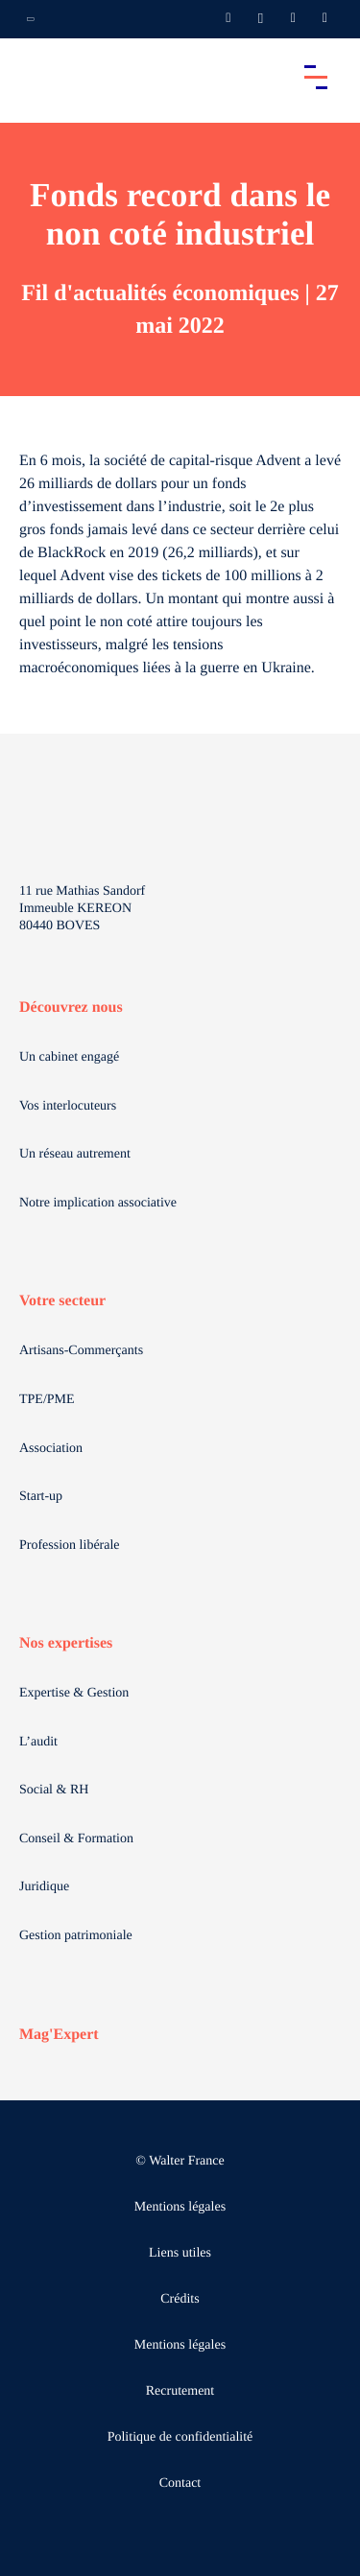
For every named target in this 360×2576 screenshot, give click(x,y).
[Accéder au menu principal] (316, 77)
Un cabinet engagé (69, 1057)
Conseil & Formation (76, 1839)
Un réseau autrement (75, 1154)
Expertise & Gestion (74, 1693)
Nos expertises (65, 1643)
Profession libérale (69, 1545)
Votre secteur (62, 1301)
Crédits (179, 2299)
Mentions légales (180, 2207)
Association (51, 1448)
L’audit (38, 1742)
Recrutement (180, 2391)
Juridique (44, 1887)
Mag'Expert (59, 2034)
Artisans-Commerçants (81, 1351)
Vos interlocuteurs (67, 1106)
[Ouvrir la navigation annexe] (30, 19)
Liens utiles (180, 2253)
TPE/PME (47, 1400)
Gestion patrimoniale (75, 1936)
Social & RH (53, 1790)
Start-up (40, 1496)
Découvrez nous (71, 1007)
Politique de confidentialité (180, 2437)
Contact (180, 2483)
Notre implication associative (98, 1203)
